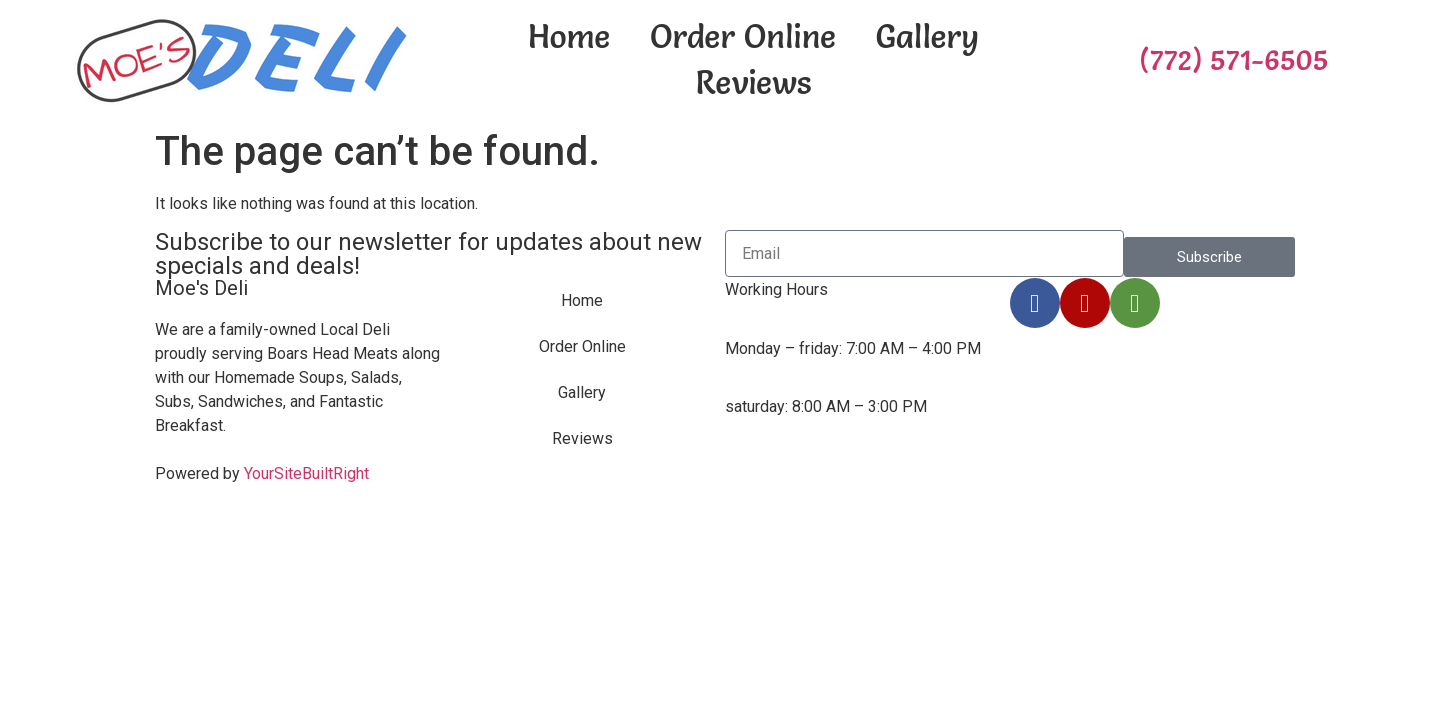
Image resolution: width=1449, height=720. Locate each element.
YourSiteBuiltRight (306, 473)
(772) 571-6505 (1233, 60)
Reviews (753, 82)
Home (569, 36)
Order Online (743, 36)
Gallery (927, 36)
